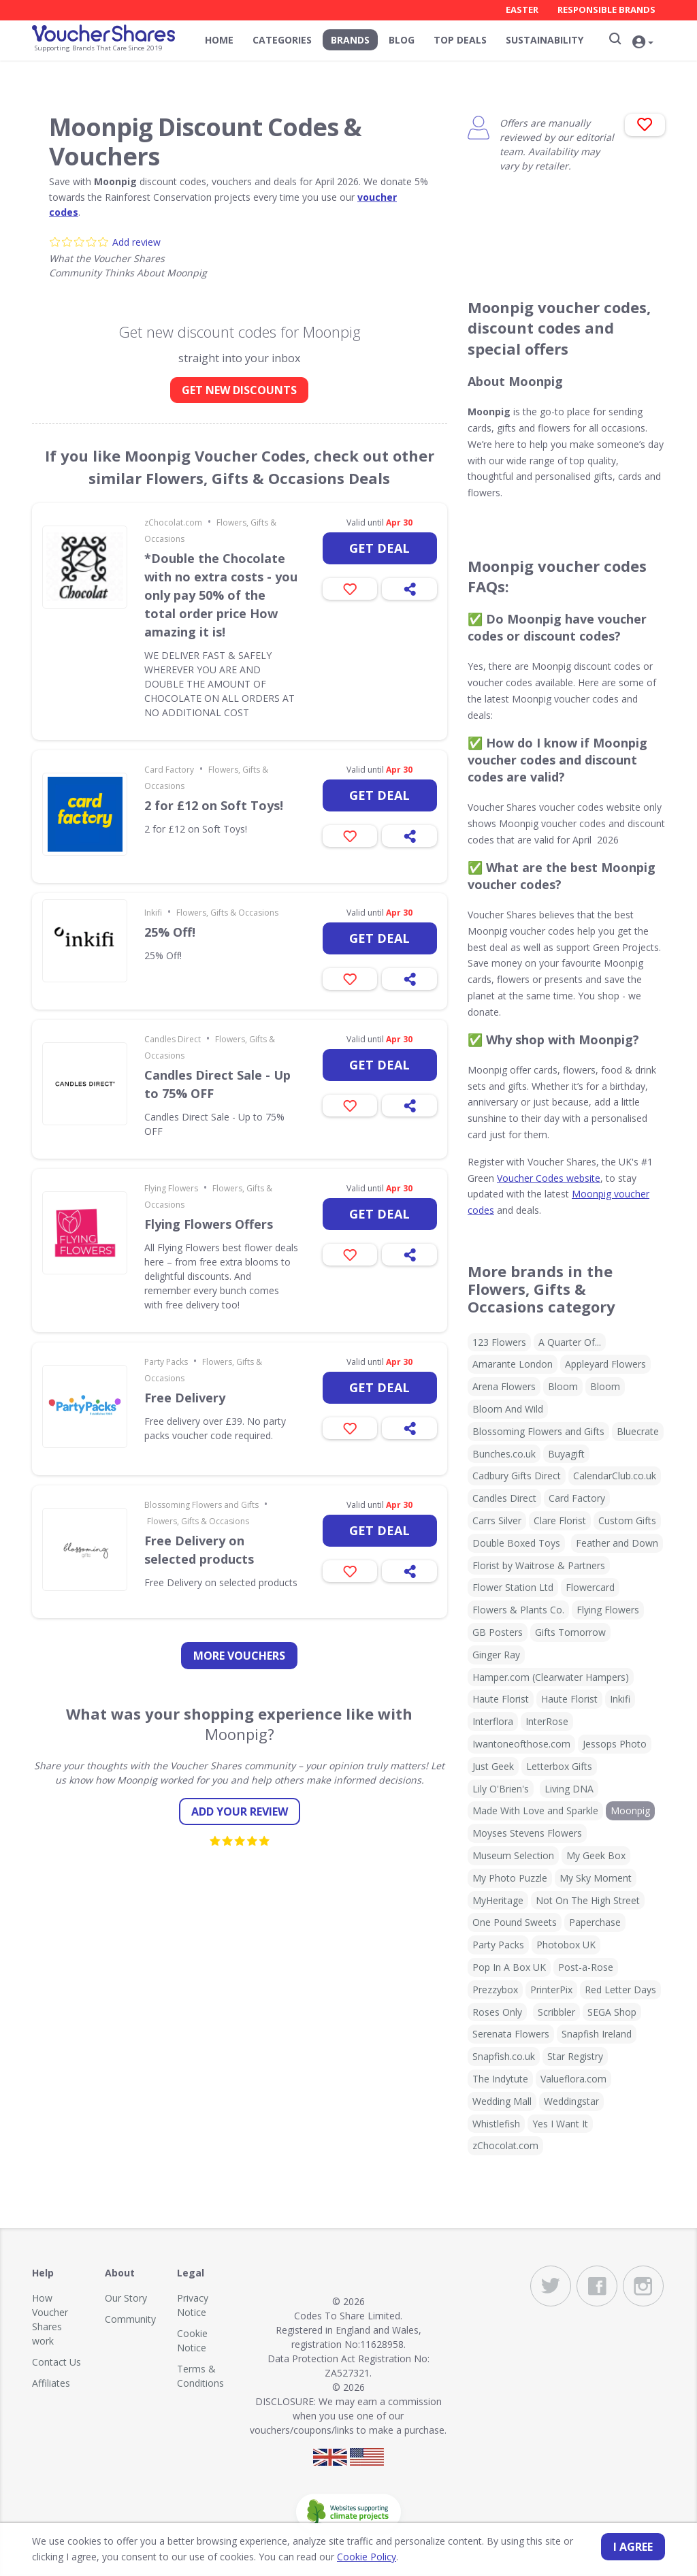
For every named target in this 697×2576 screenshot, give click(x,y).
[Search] (614, 39)
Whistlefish (496, 2123)
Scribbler (556, 2012)
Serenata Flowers (510, 2033)
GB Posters (497, 1632)
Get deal (379, 548)
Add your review (239, 1811)
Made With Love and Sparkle (535, 1810)
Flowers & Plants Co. (518, 1609)
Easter (522, 9)
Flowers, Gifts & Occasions (227, 912)
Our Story (126, 2297)
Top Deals (460, 39)
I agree (633, 2546)
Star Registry (575, 2056)
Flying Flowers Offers (208, 1224)
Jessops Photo (615, 1743)
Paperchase (595, 1922)
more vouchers (239, 1655)
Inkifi (153, 912)
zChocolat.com (173, 522)
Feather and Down (617, 1542)
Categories (282, 39)
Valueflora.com (573, 2078)
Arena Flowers (504, 1386)
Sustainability (544, 39)
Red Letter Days (620, 1989)
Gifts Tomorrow (570, 1632)
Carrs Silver (496, 1520)
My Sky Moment (596, 1877)
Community (130, 2319)
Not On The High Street (588, 1900)
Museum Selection (513, 1855)
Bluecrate (638, 1431)
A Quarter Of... (569, 1342)
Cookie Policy (366, 2557)
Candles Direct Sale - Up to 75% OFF (217, 1084)
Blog (402, 39)
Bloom (563, 1386)
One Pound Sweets (514, 1922)
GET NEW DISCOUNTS (239, 390)
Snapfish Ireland (597, 2033)
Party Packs (166, 1362)
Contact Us (56, 2361)
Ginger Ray (496, 1654)
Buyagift (566, 1453)
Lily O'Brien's (500, 1788)
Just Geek (493, 1766)
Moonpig (630, 1810)
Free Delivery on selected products (199, 1549)
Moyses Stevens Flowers (527, 1832)
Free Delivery (184, 1397)
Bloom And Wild (507, 1408)
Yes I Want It (560, 2123)
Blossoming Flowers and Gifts (201, 1505)
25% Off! (169, 932)
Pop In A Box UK (509, 1967)
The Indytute (500, 2078)
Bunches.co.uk (504, 1453)
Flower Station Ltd (512, 1587)
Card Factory (169, 769)
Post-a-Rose (585, 1967)
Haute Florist (500, 1698)
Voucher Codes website (548, 1178)
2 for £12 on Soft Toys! (213, 805)
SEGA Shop (611, 2012)
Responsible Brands (606, 9)
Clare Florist (560, 1520)
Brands (350, 39)
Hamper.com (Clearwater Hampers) (550, 1677)
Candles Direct (172, 1039)
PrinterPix (551, 1989)
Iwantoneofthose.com (521, 1743)
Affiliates (51, 2383)
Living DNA (569, 1788)
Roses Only (497, 2012)
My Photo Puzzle (509, 1877)
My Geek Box (596, 1855)
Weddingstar (571, 2101)
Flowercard (590, 1587)
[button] (645, 41)
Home (219, 39)
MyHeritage (497, 1900)
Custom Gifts (627, 1520)
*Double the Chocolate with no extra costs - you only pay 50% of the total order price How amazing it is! (220, 595)
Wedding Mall (502, 2101)
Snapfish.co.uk (503, 2056)
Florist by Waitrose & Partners (538, 1565)
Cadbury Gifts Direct (516, 1475)
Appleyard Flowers (605, 1363)
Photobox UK (566, 1944)
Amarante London (512, 1363)
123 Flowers (499, 1342)
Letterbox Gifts (559, 1766)
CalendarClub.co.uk (614, 1475)
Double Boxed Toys (516, 1542)
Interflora (492, 1721)
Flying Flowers (171, 1188)
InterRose (546, 1721)
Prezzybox (495, 1989)
